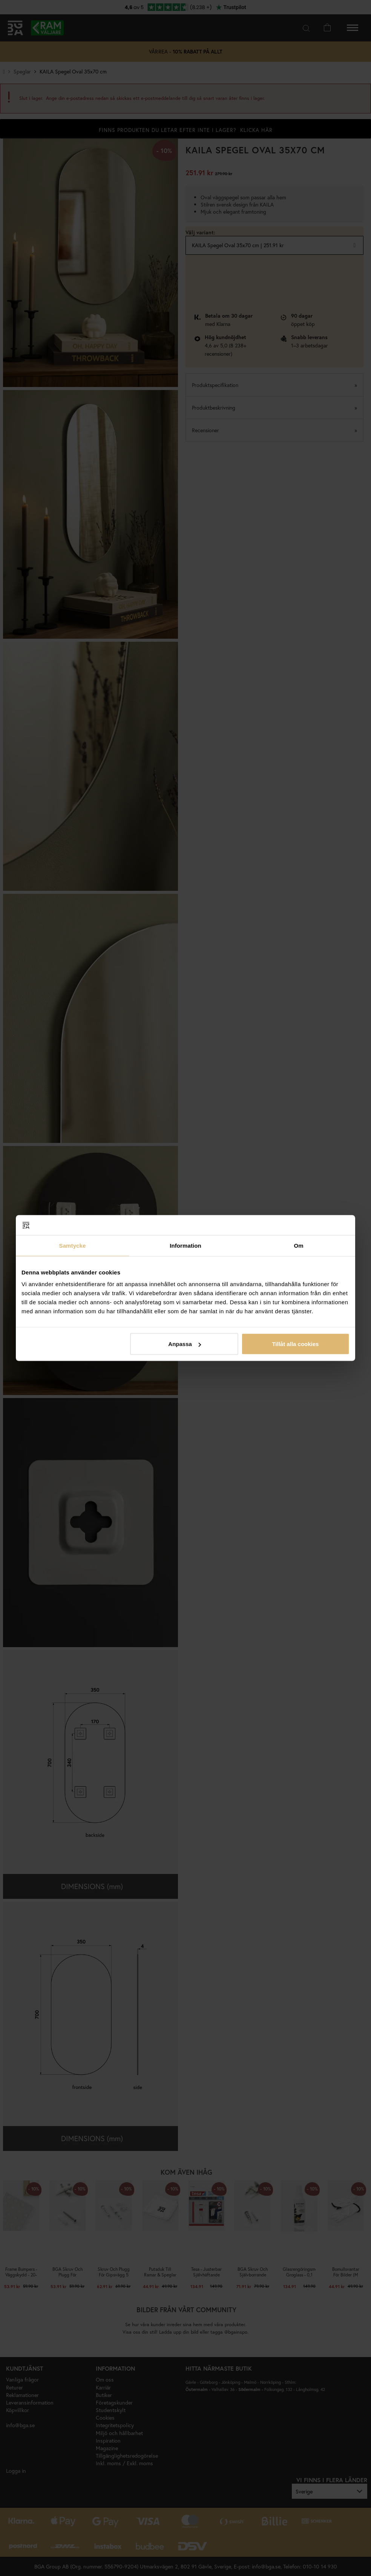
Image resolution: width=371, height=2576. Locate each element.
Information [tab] (185, 1245)
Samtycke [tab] (72, 1245)
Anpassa (184, 1344)
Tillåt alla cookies (295, 1344)
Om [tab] (298, 1245)
